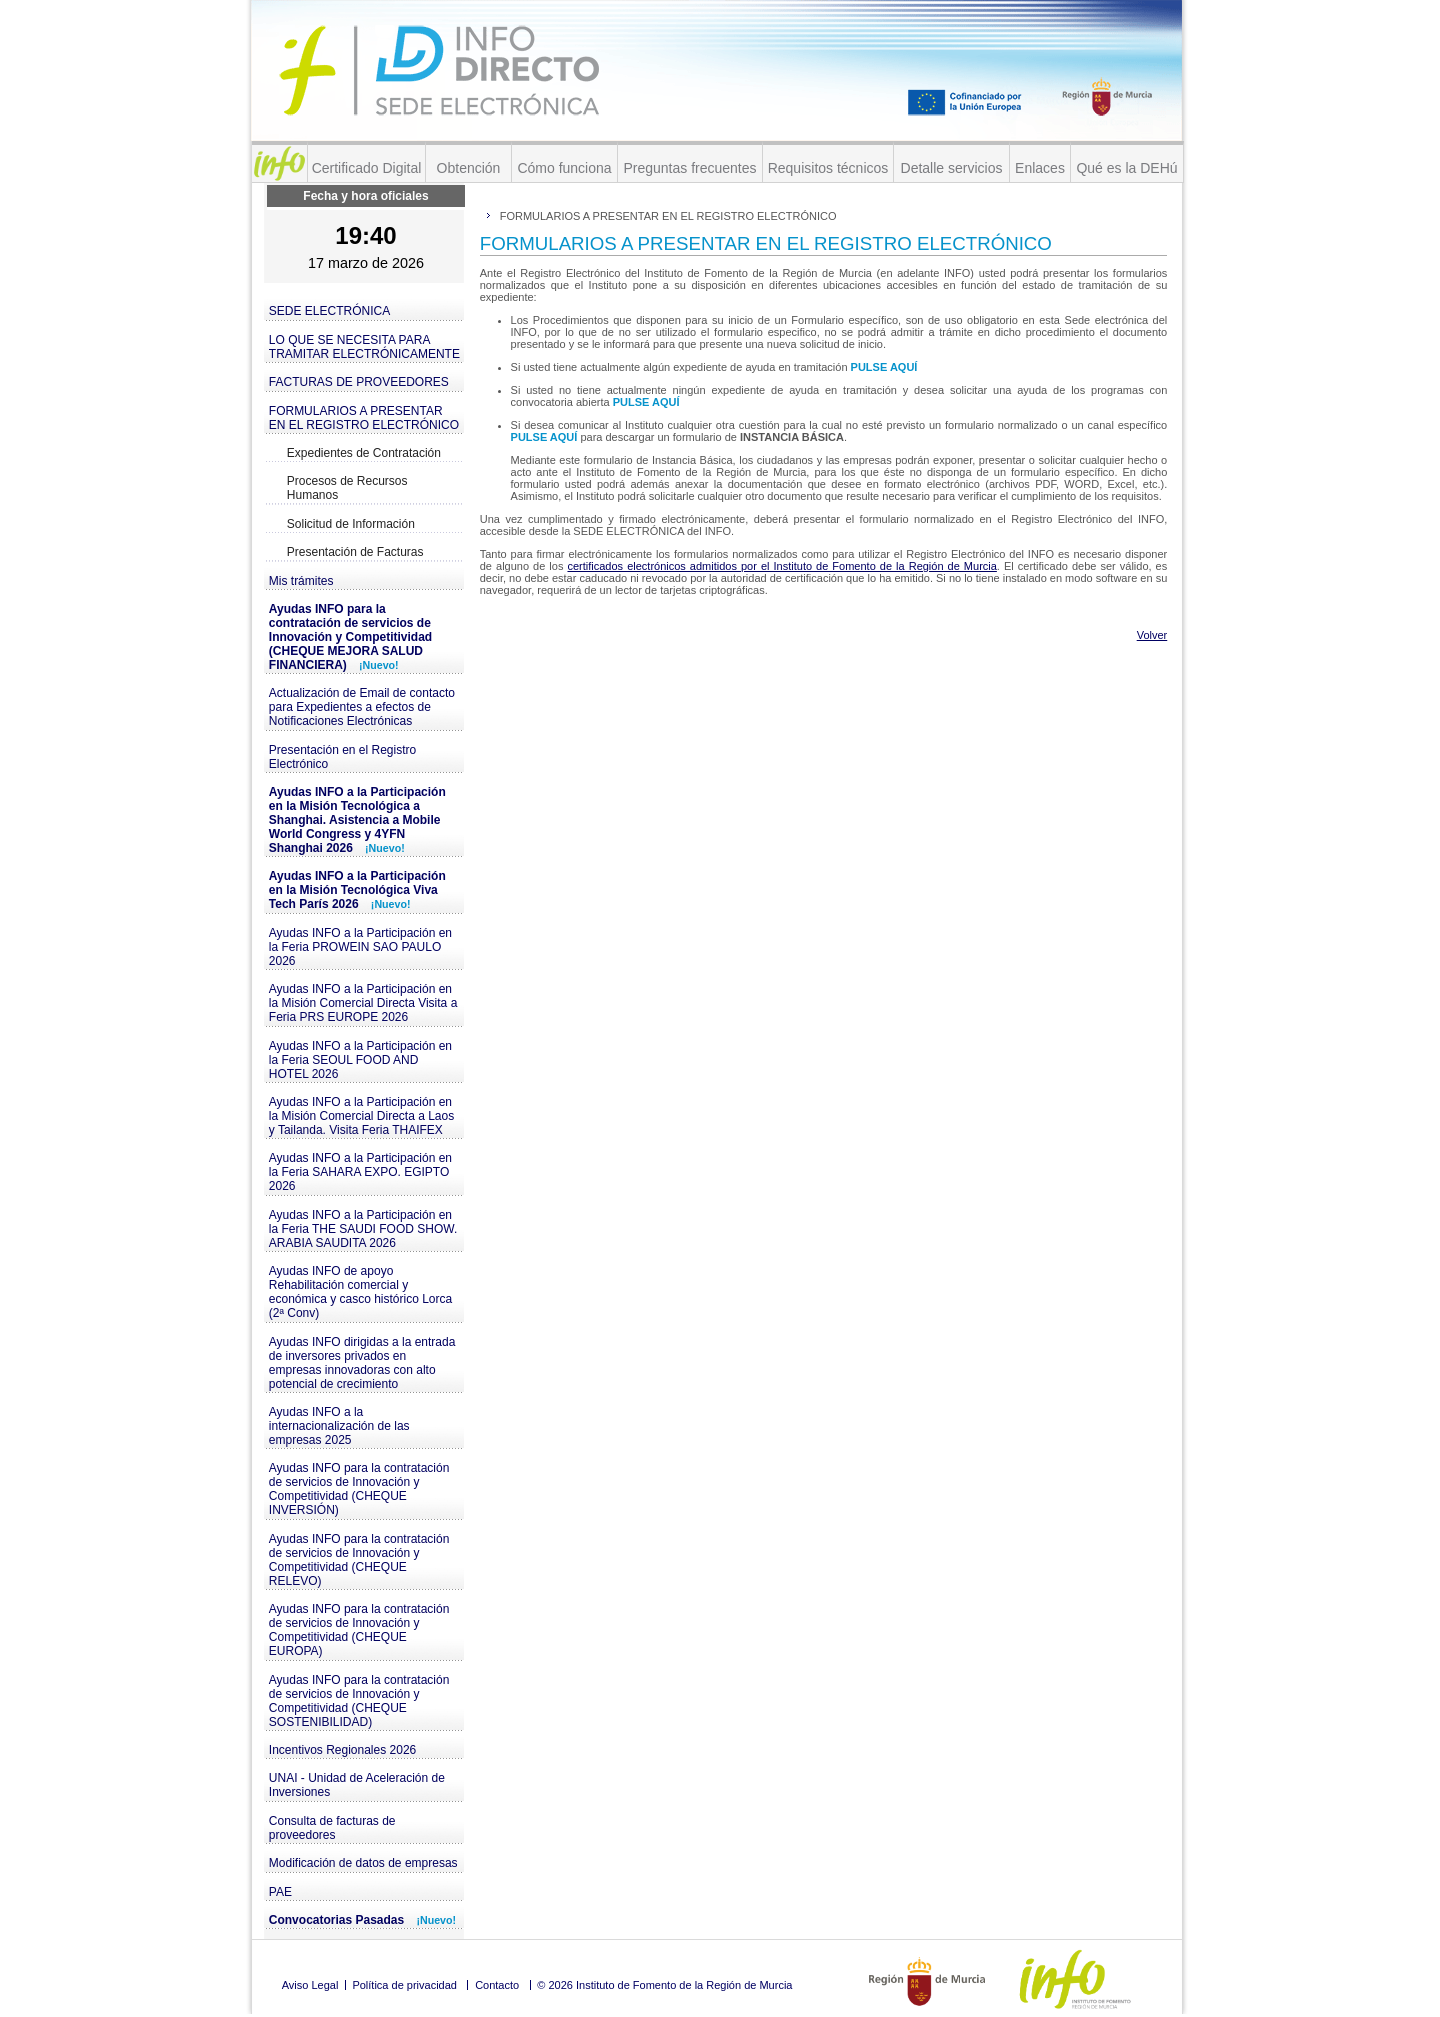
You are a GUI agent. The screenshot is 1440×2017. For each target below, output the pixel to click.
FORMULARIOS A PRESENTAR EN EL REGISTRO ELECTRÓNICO (364, 418)
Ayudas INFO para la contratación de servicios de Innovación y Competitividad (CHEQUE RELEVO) (359, 1560)
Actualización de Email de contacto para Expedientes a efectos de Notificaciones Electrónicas (362, 707)
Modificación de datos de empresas (363, 1863)
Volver (1152, 635)
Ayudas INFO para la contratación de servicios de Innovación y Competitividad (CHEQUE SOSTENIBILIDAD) (359, 1701)
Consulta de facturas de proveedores (332, 1828)
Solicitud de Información (351, 524)
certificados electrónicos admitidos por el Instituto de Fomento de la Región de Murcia (781, 566)
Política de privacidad (404, 1985)
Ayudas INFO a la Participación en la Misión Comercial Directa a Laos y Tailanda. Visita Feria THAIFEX (361, 1116)
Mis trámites (301, 581)
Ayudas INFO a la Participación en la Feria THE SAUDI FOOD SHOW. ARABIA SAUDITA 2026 (363, 1229)
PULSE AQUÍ (884, 367)
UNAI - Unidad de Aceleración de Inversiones (357, 1785)
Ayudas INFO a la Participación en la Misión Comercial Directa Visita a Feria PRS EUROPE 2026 (363, 1003)
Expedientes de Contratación (364, 453)
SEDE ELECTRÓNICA (329, 311)
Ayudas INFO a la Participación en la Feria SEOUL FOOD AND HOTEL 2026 (360, 1060)
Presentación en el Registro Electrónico (342, 757)
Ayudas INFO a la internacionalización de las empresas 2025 (339, 1426)
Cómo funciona (564, 168)
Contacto (497, 1985)
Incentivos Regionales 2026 (342, 1750)
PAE (280, 1892)
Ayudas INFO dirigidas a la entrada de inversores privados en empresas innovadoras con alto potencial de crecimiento (362, 1363)
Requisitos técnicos (828, 168)
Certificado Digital (367, 168)
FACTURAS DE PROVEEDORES (359, 382)
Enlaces (1040, 168)
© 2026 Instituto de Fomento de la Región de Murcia (664, 1985)
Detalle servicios (952, 168)
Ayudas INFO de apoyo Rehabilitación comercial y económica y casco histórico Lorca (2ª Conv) (360, 1292)
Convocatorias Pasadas (362, 1920)
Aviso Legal (310, 1985)
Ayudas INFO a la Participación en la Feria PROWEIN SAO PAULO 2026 (360, 947)
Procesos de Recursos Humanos (347, 488)
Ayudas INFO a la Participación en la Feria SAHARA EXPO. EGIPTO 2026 (360, 1172)
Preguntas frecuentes (689, 168)
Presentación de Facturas (355, 552)
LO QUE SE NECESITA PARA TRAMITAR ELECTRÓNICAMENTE (364, 347)
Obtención (469, 168)
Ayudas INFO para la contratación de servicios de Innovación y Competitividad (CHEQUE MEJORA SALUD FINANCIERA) (350, 637)
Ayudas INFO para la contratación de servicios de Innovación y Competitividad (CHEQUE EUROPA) (359, 1630)
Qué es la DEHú (1126, 168)
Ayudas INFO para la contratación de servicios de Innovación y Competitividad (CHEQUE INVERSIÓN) (359, 1489)
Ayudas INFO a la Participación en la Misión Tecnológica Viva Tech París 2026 (357, 890)
